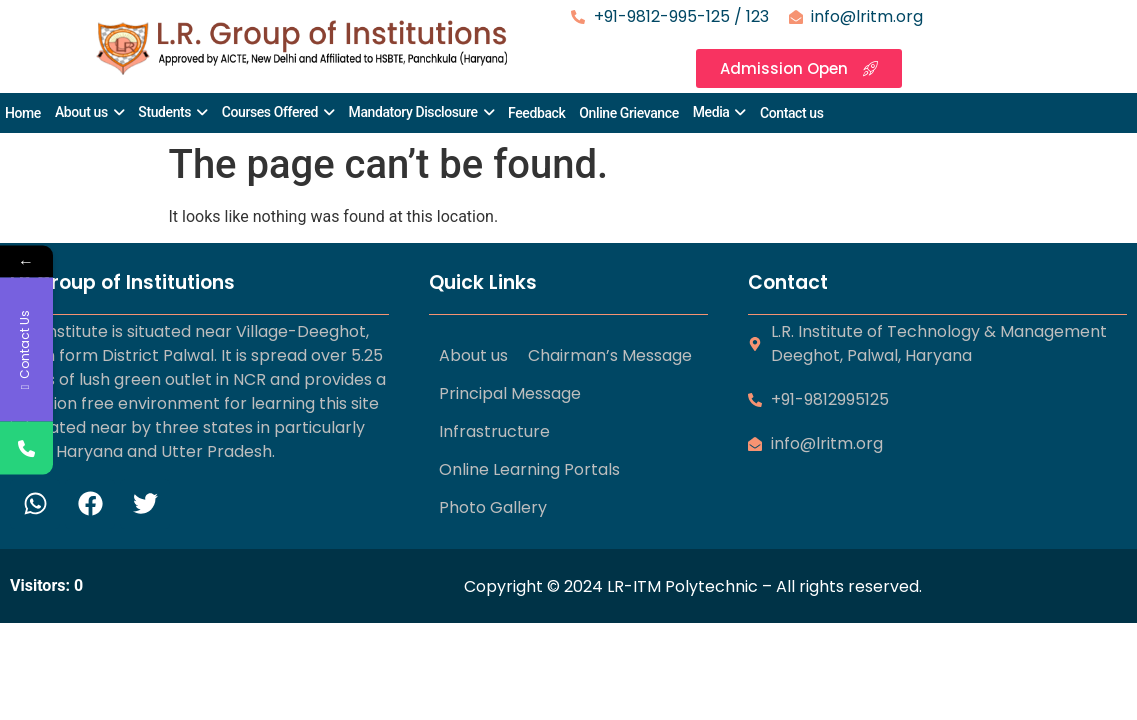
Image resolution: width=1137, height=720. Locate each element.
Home (23, 113)
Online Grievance (628, 113)
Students (164, 112)
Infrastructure (494, 431)
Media (711, 112)
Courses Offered (270, 112)
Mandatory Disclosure (413, 112)
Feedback (536, 113)
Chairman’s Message (610, 355)
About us (81, 112)
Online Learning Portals (529, 469)
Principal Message (510, 393)
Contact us (792, 113)
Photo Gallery (493, 507)
